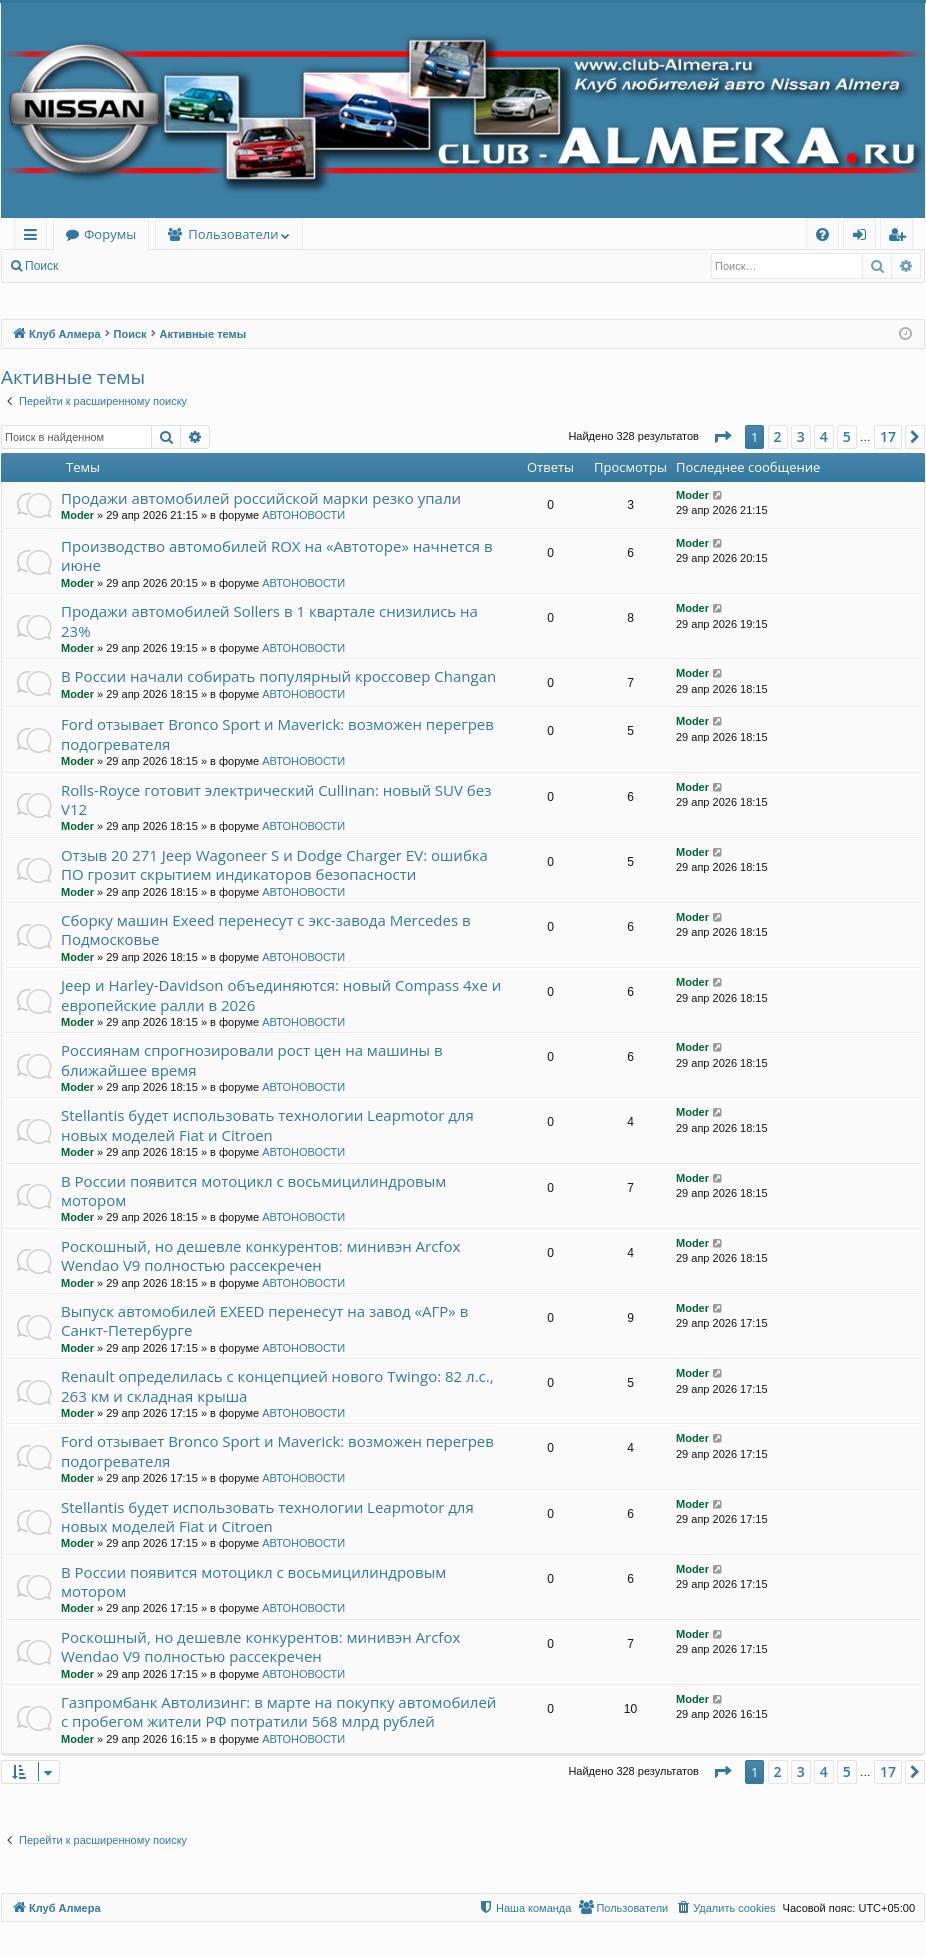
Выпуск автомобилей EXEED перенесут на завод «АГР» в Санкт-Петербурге (264, 1320)
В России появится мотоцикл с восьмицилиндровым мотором (253, 1190)
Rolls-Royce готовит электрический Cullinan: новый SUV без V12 (276, 799)
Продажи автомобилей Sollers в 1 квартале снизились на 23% (269, 620)
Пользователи (233, 234)
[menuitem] (822, 234)
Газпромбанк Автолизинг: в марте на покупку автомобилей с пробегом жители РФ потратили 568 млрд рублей (278, 1711)
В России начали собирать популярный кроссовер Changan (278, 676)
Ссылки (34, 237)
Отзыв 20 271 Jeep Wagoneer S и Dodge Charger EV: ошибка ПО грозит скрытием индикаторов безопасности (274, 864)
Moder (77, 515)
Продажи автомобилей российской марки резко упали (261, 498)
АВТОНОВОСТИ (303, 515)
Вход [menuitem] (863, 237)
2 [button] (778, 436)
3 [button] (801, 436)
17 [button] (888, 436)
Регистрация (179, 266)
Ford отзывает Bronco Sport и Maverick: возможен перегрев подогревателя (277, 733)
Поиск (41, 266)
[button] (722, 437)
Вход (101, 266)
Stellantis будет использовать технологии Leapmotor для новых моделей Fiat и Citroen (267, 1124)
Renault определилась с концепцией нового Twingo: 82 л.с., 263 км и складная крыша (277, 1385)
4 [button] (824, 436)
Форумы (110, 234)
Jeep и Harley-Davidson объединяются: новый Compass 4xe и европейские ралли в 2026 (281, 994)
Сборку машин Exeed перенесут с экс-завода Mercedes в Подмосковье (266, 929)
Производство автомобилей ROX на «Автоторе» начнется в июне (277, 555)
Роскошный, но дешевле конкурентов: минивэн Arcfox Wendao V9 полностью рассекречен (260, 1255)
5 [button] (847, 436)
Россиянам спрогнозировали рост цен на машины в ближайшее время (252, 1059)
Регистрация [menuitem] (901, 237)
